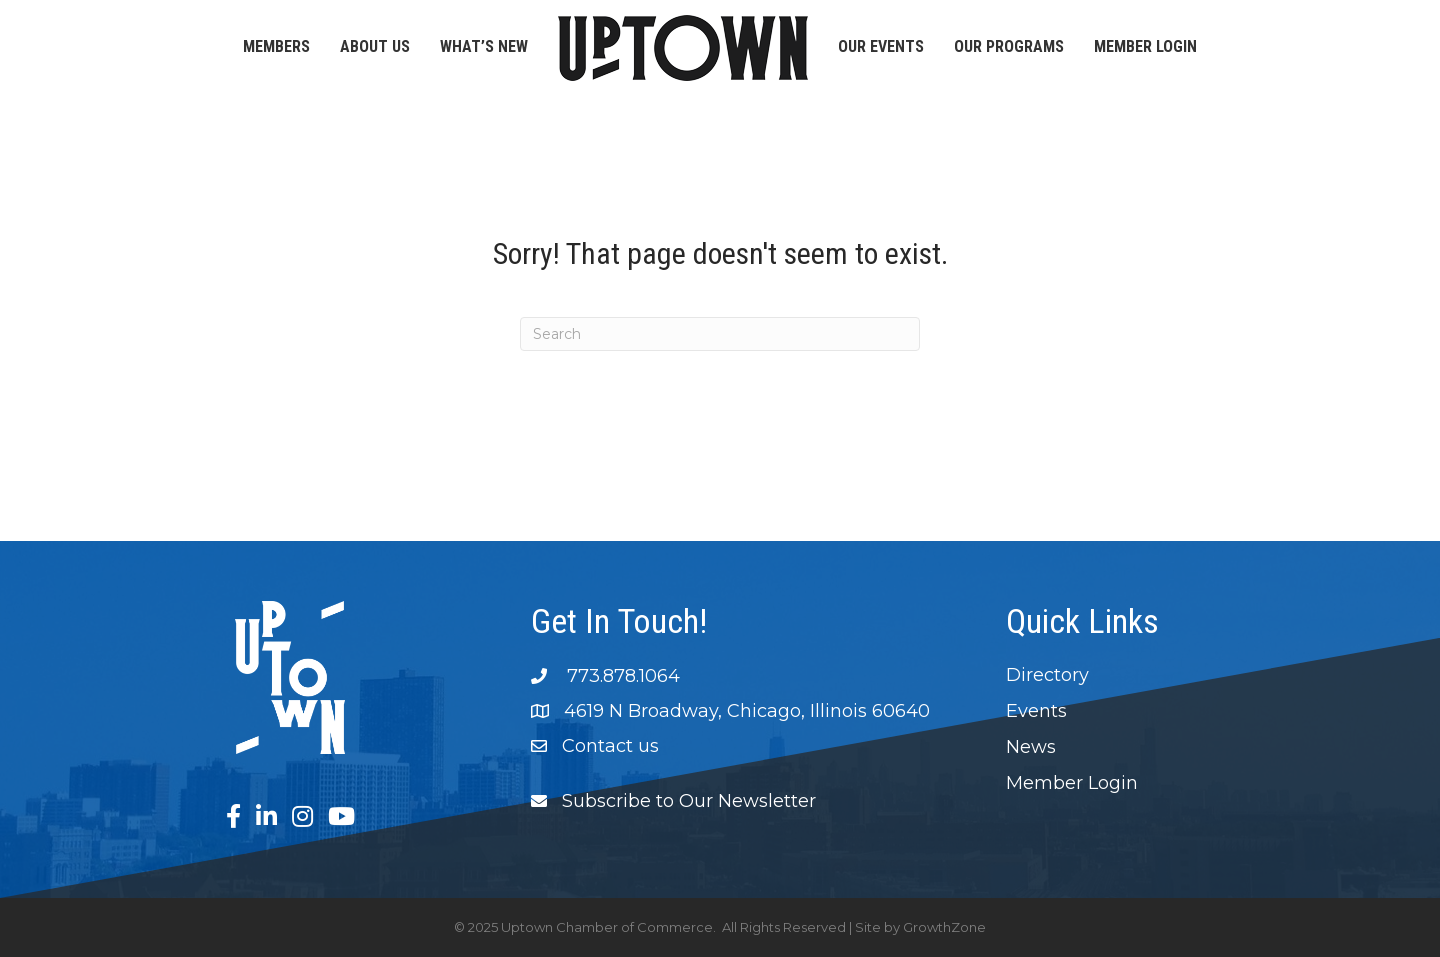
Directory (1047, 675)
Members (276, 46)
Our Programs (1009, 46)
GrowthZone (944, 927)
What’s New (484, 46)
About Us (375, 46)
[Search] (720, 334)
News (1031, 747)
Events (1036, 711)
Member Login (1145, 46)
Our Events (881, 46)
